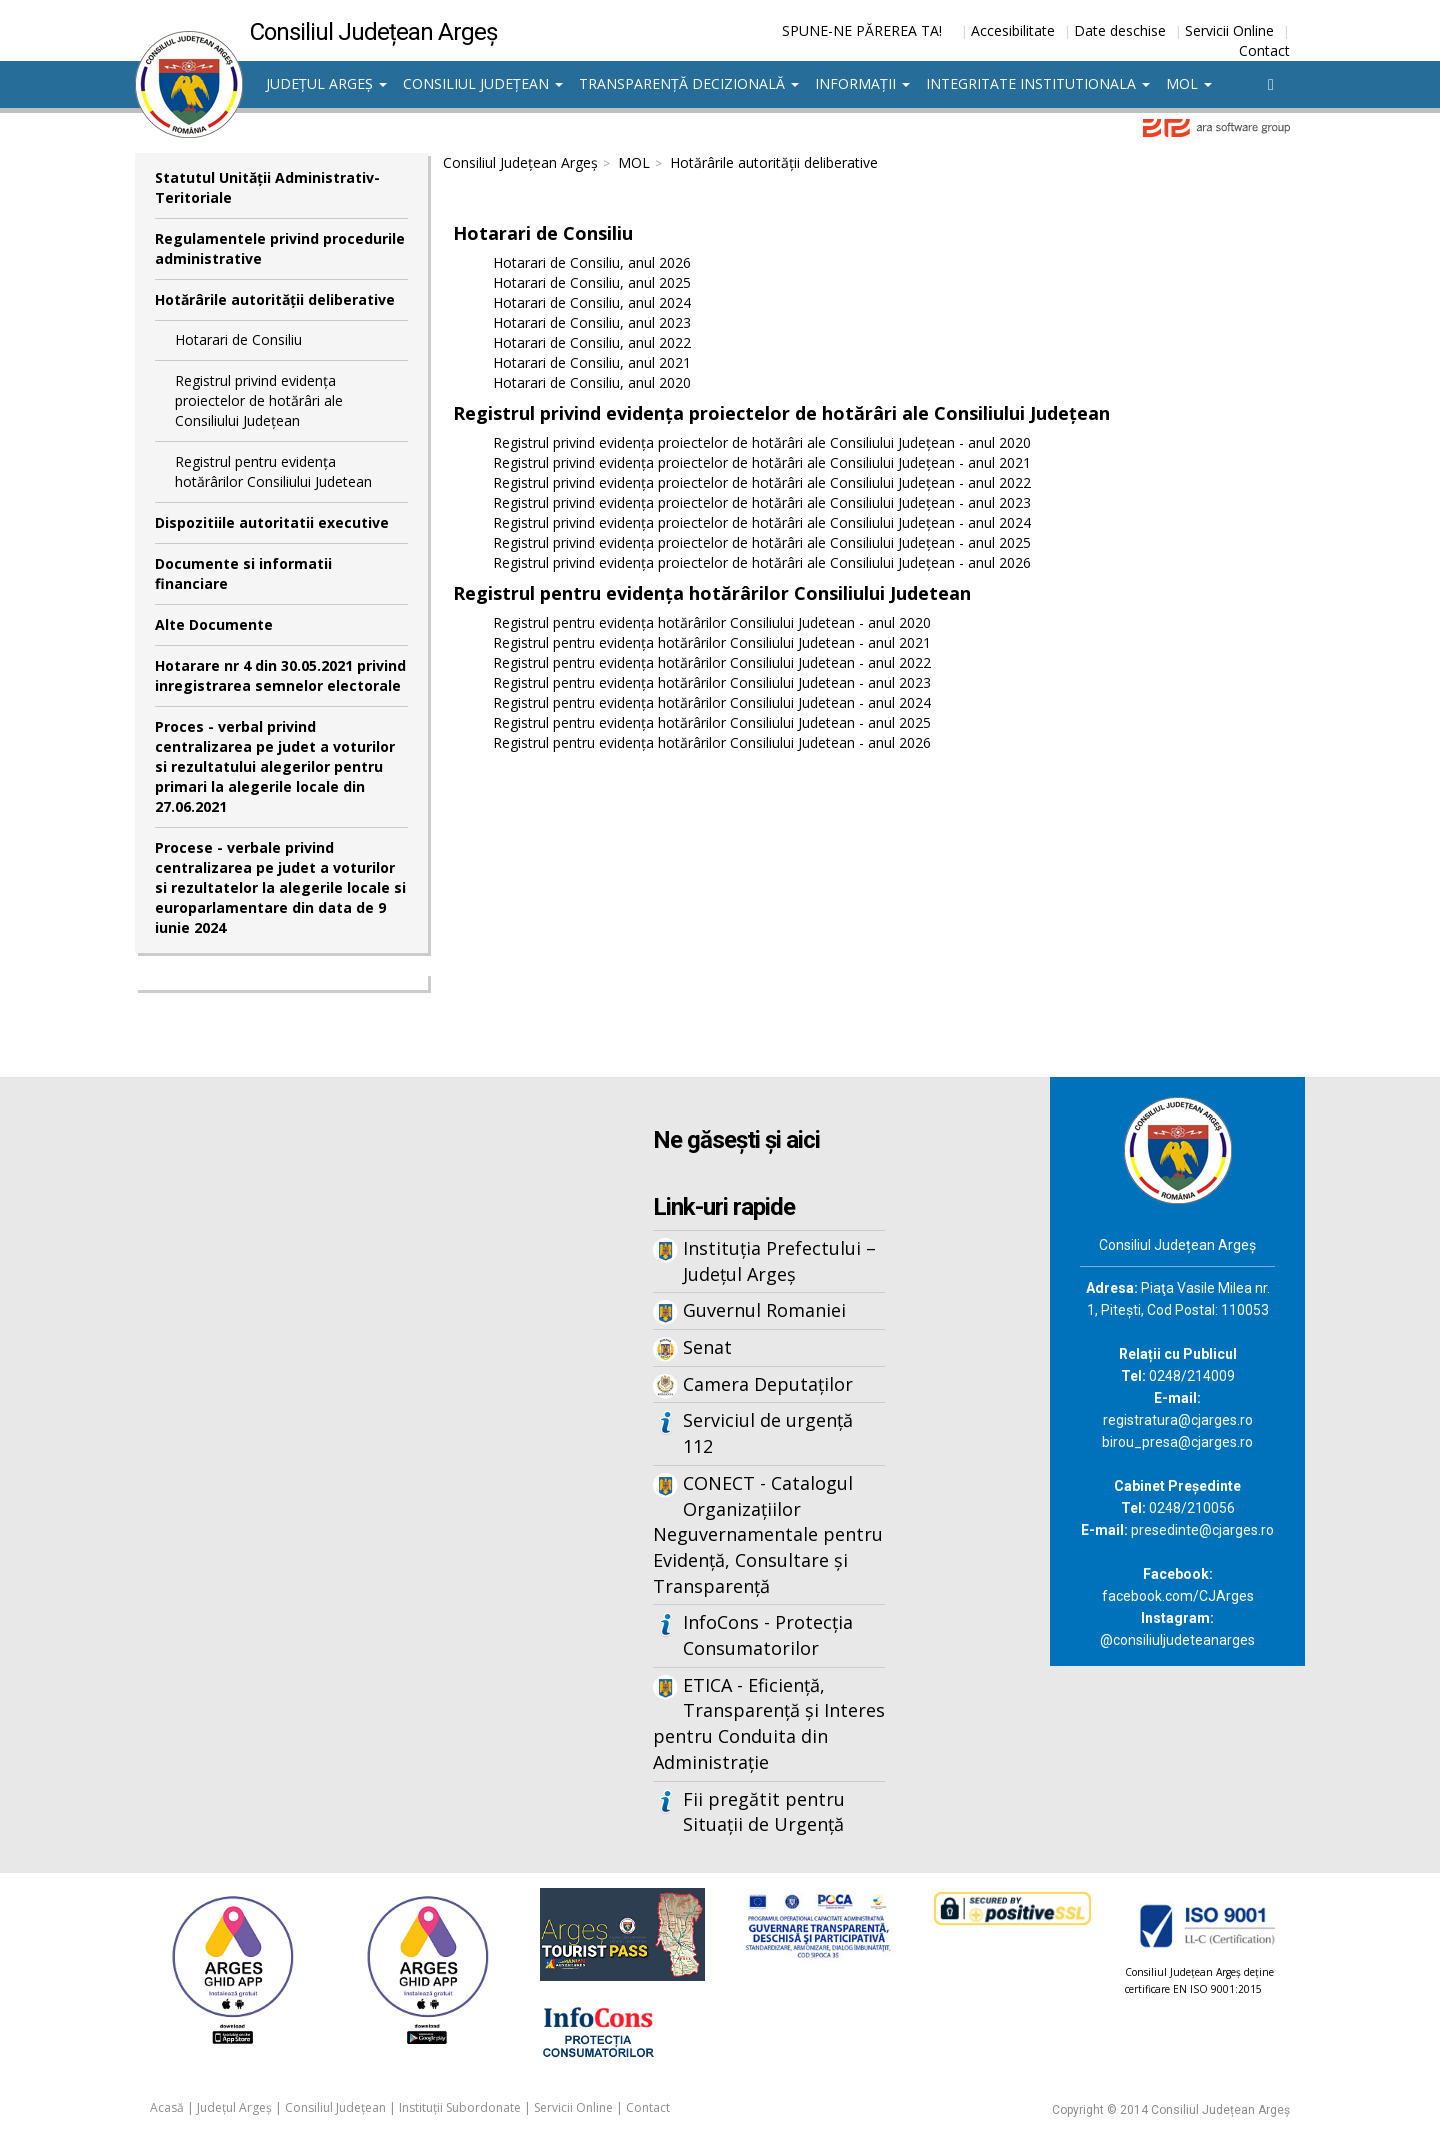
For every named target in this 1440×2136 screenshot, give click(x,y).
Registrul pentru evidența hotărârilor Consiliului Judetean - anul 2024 (712, 702)
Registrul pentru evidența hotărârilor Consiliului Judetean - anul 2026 (712, 742)
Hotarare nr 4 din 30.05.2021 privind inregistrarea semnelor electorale (280, 675)
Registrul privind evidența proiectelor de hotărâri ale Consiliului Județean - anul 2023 (762, 502)
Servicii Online (1229, 30)
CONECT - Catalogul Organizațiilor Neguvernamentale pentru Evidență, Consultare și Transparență (768, 1534)
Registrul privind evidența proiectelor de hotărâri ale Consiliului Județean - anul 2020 (762, 442)
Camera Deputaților (768, 1384)
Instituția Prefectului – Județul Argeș (779, 1261)
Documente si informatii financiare (243, 573)
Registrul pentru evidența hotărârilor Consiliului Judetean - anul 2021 (712, 642)
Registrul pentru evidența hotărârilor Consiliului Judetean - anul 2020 (712, 622)
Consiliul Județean (483, 83)
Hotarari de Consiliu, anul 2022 (592, 342)
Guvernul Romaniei (764, 1310)
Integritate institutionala (1038, 83)
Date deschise (1120, 30)
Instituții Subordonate (460, 2107)
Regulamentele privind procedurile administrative (280, 248)
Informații (862, 83)
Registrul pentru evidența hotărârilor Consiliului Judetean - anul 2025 (712, 722)
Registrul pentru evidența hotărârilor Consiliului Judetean (273, 471)
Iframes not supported (330, 1407)
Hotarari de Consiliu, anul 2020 (592, 382)
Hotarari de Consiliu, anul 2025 (592, 282)
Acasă (167, 2107)
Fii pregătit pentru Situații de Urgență (764, 1812)
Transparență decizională (689, 83)
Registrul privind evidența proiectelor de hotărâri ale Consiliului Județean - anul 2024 (762, 522)
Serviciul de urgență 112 (768, 1433)
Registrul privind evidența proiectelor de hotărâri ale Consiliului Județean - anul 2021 (762, 462)
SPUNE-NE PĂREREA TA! (862, 30)
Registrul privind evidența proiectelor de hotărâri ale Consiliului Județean (259, 400)
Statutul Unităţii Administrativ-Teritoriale (267, 187)
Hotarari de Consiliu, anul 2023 (592, 322)
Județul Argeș (326, 83)
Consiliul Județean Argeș (520, 162)
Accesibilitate (1013, 30)
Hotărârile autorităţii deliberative (275, 299)
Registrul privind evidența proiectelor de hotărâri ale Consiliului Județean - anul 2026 (762, 562)
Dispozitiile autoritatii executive (272, 522)
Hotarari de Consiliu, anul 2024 (592, 302)
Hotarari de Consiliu (238, 339)
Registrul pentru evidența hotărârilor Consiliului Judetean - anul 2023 (712, 682)
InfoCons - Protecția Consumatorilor (768, 1635)
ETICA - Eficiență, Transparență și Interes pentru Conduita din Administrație (769, 1723)
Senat (707, 1347)
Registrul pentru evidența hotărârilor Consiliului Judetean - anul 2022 (712, 662)
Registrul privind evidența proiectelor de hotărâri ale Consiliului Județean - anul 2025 (762, 542)
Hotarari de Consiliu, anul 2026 (592, 262)
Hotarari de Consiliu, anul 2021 (592, 362)
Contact (1264, 50)
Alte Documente (214, 624)
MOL (1189, 83)
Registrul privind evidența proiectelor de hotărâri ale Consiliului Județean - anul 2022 (762, 482)
